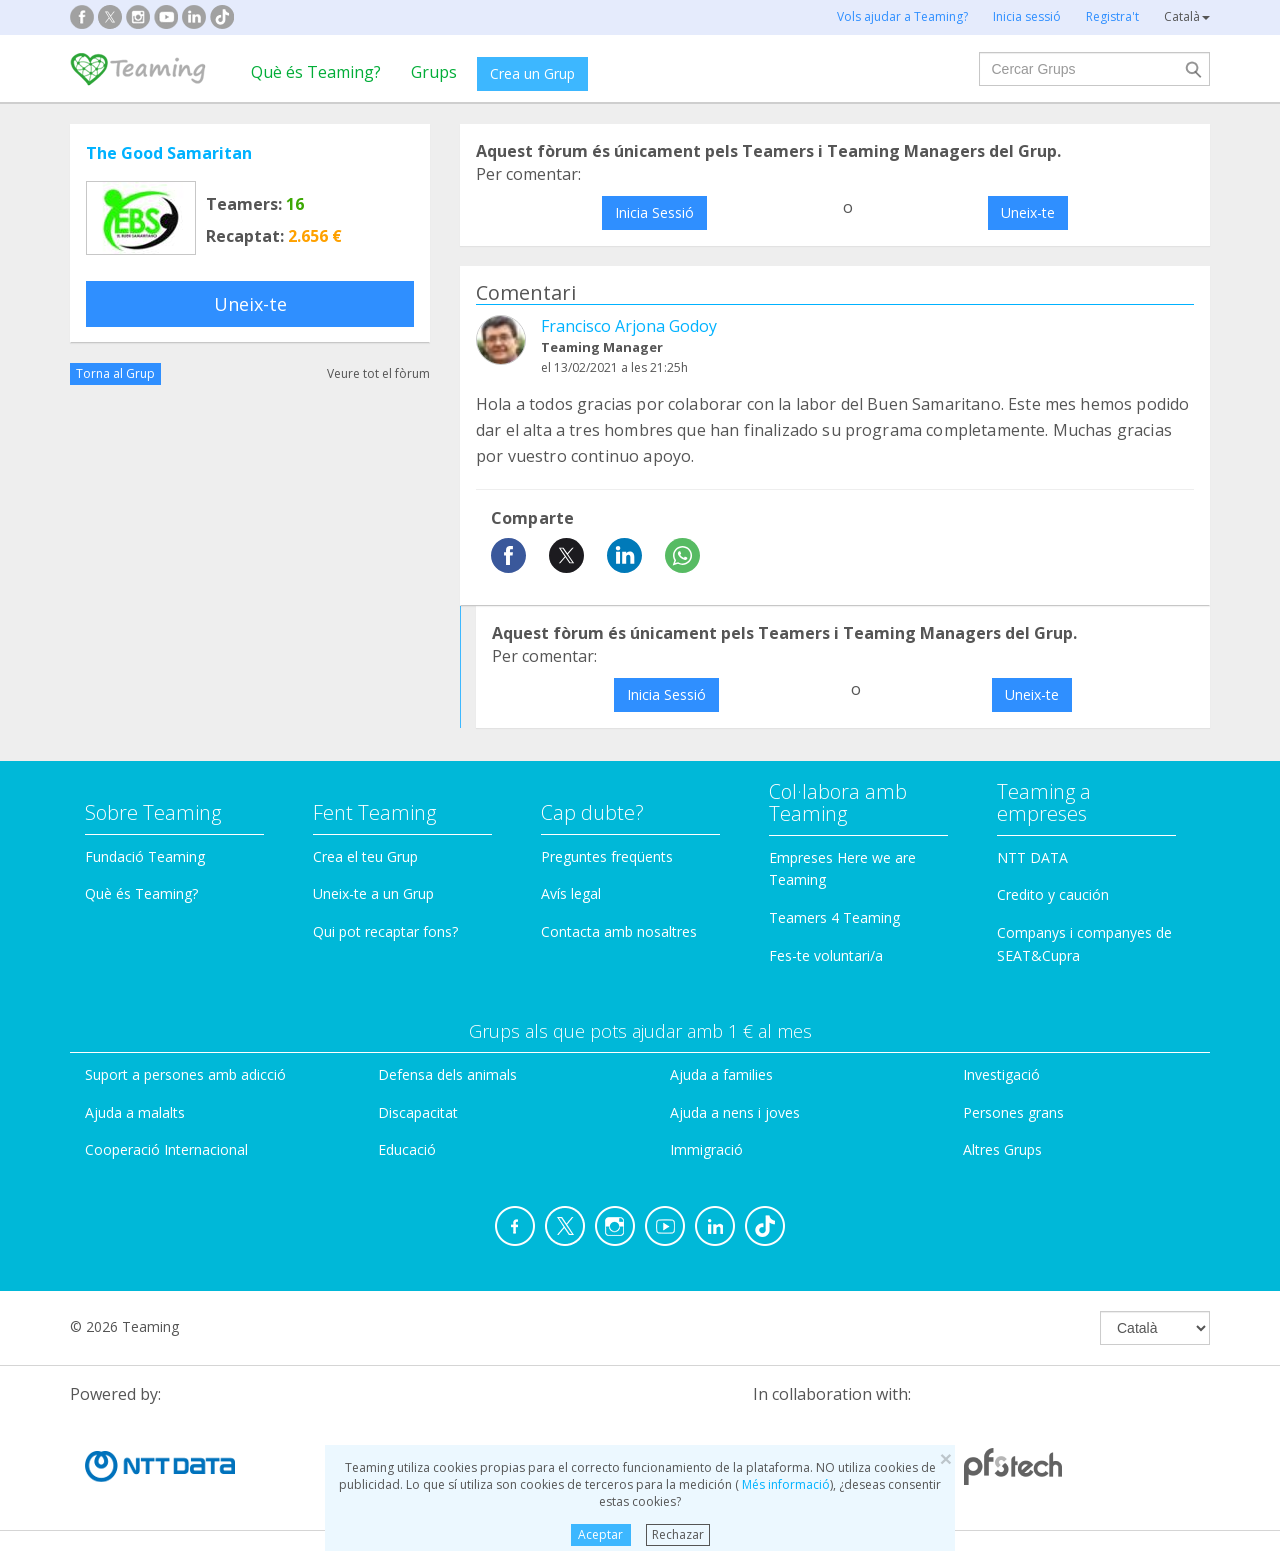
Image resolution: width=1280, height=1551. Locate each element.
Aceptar (600, 1534)
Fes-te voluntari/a (826, 955)
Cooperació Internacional (166, 1149)
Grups (434, 72)
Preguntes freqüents (607, 856)
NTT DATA (1032, 857)
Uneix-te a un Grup (373, 893)
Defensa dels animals (447, 1074)
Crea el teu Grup (365, 856)
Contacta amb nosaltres (619, 931)
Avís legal (571, 893)
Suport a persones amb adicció (185, 1074)
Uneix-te (250, 304)
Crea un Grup (532, 73)
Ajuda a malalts (135, 1112)
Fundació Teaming (145, 856)
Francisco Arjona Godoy (629, 326)
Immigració (706, 1149)
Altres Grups (1002, 1149)
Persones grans (1013, 1112)
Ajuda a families (721, 1074)
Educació (407, 1149)
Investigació (1001, 1074)
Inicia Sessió (654, 212)
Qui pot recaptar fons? (385, 931)
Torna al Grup (115, 373)
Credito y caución (1053, 894)
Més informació (784, 1484)
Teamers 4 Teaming (834, 917)
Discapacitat (418, 1112)
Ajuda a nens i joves (735, 1112)
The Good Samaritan (169, 153)
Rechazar (678, 1534)
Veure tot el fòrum (378, 373)
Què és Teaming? (316, 72)
